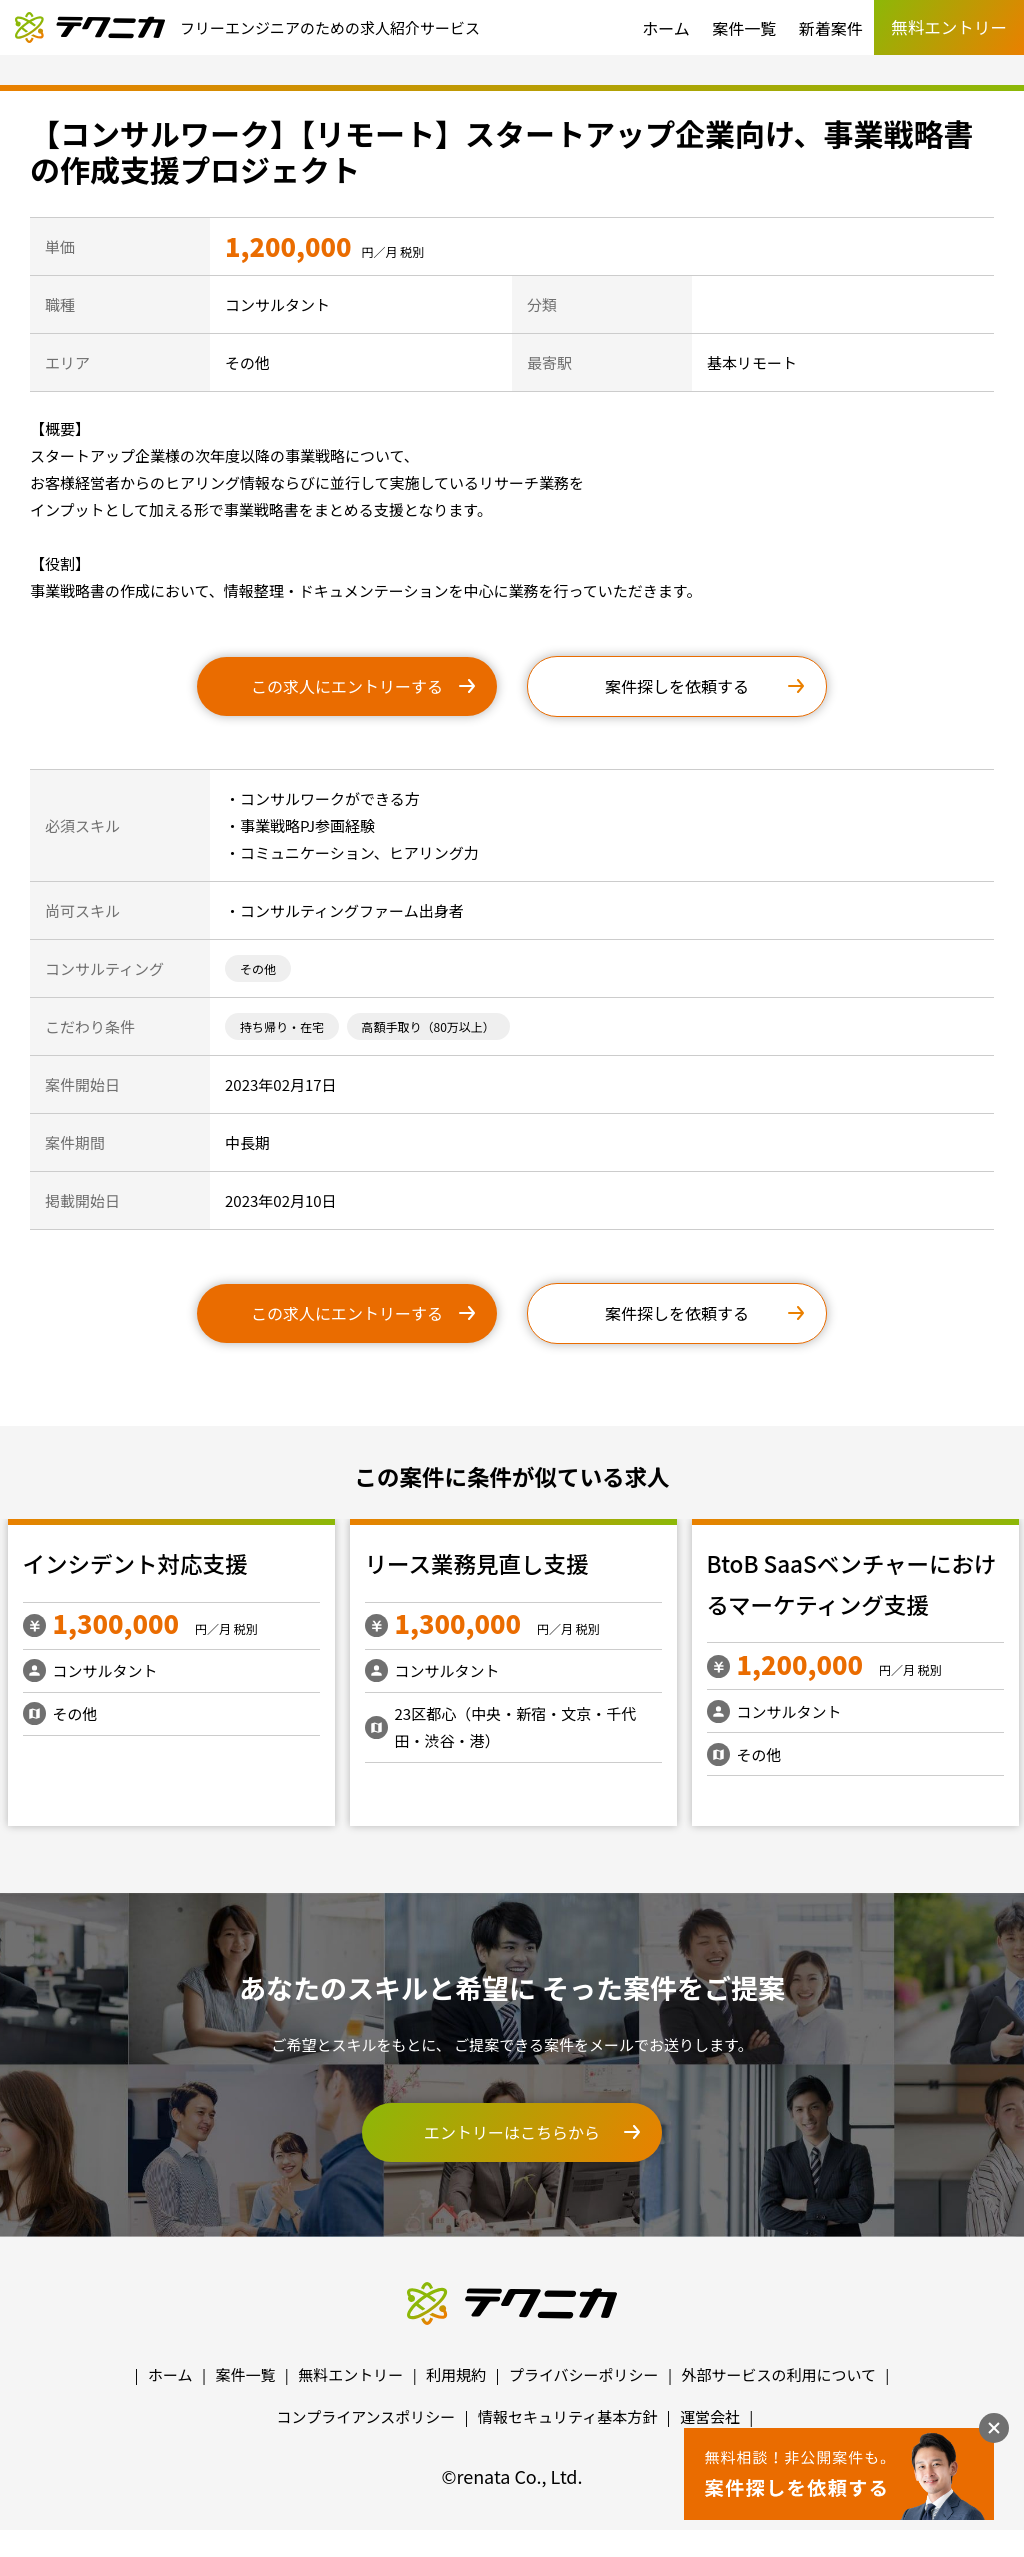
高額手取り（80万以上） (428, 1026)
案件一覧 (744, 28)
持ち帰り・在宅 (282, 1026)
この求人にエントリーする (347, 686)
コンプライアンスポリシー (366, 2416)
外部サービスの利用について (778, 2374)
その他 (258, 968)
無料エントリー (350, 2374)
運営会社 (710, 2416)
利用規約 (456, 2374)
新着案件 (831, 28)
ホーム (666, 28)
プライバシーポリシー (584, 2374)
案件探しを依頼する (677, 686)
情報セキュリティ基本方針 (567, 2416)
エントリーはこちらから (512, 2132)
